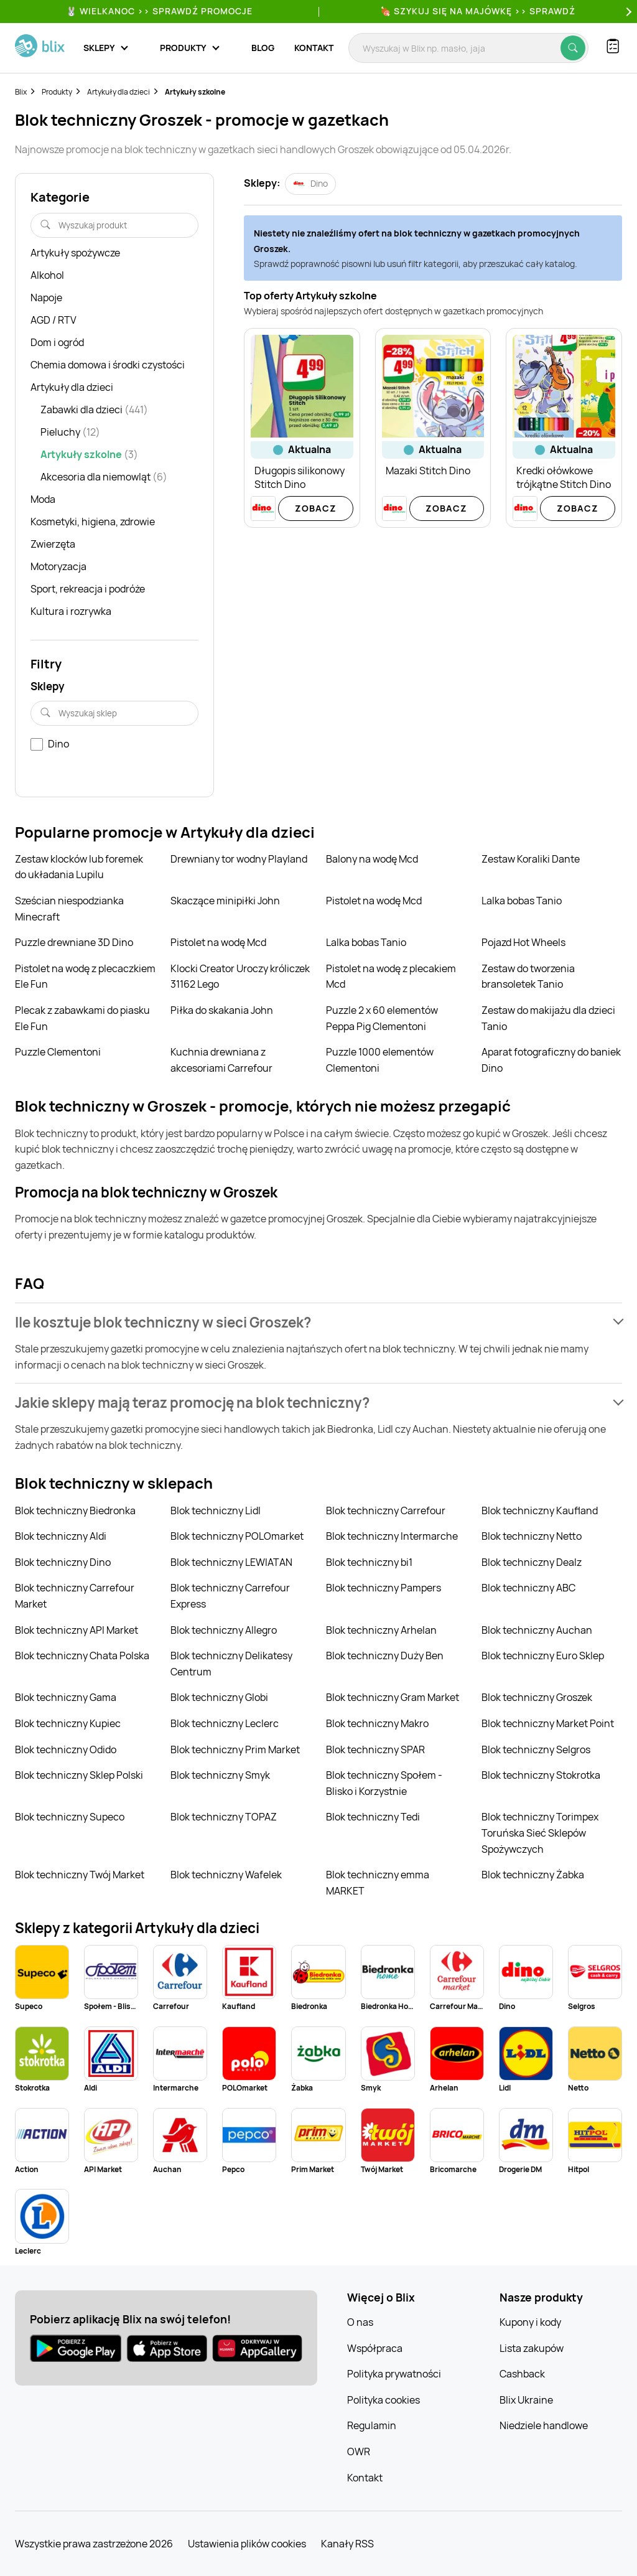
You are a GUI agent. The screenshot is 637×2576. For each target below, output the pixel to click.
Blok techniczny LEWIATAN (231, 1562)
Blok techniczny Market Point (547, 1723)
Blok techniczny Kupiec (68, 1723)
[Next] (627, 11)
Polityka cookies (383, 2400)
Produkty (57, 92)
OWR (358, 2451)
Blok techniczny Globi (219, 1697)
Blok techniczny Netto (531, 1536)
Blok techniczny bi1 (369, 1562)
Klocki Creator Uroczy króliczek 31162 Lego (240, 976)
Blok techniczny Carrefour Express (230, 1596)
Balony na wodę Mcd (372, 859)
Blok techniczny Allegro (223, 1630)
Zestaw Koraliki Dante (530, 859)
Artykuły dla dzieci (118, 92)
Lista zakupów (532, 2348)
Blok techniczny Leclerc (224, 1723)
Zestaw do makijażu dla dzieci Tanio (548, 1018)
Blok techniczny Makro (377, 1723)
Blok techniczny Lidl (215, 1510)
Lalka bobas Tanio (521, 900)
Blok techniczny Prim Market (235, 1749)
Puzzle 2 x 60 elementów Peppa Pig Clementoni (382, 1018)
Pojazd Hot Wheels (523, 942)
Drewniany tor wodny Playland (238, 859)
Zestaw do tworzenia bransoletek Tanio (528, 976)
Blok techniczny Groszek (536, 1697)
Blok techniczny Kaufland (539, 1510)
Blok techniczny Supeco (69, 1817)
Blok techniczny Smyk (220, 1775)
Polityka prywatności (394, 2374)
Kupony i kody (530, 2322)
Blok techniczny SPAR (375, 1749)
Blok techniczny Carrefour (385, 1510)
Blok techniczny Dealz (531, 1562)
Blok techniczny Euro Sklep (542, 1655)
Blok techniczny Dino (63, 1562)
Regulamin (371, 2425)
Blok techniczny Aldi (60, 1536)
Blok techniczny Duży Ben (385, 1655)
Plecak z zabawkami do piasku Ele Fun (82, 1018)
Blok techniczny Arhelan (381, 1630)
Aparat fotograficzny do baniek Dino (551, 1060)
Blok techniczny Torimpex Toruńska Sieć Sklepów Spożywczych (539, 1832)
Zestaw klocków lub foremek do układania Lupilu (79, 867)
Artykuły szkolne (195, 92)
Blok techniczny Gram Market (392, 1697)
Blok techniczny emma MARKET (377, 1883)
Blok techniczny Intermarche (392, 1536)
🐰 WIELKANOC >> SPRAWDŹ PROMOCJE (159, 11)
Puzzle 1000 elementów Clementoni (380, 1060)
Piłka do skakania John (221, 1010)
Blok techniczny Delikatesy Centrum (231, 1664)
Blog (262, 48)
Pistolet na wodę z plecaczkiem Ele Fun (85, 976)
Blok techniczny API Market (76, 1630)
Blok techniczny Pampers (383, 1588)
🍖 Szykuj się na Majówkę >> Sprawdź (477, 11)
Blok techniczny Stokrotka (540, 1775)
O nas (360, 2322)
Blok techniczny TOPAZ (223, 1817)
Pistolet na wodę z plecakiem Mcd (391, 976)
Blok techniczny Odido (65, 1749)
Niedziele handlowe (544, 2425)
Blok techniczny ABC (528, 1588)
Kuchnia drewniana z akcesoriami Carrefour (221, 1060)
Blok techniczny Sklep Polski (79, 1775)
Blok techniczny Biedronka (75, 1510)
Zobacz (316, 508)
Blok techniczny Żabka (532, 1874)
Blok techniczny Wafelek (226, 1874)
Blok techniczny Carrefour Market (74, 1596)
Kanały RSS (347, 2543)
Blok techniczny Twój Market (79, 1874)
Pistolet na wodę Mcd (374, 900)
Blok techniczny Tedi (373, 1817)
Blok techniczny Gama (65, 1697)
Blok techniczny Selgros (535, 1749)
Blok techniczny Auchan (536, 1630)
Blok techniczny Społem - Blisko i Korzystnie (384, 1783)
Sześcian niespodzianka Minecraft (69, 909)
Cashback (522, 2374)
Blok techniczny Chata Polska (82, 1655)
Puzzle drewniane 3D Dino (74, 942)
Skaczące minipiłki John (225, 900)
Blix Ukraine (526, 2400)
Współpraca (374, 2348)
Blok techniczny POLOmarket (237, 1536)
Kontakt (313, 48)
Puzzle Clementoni (58, 1052)
